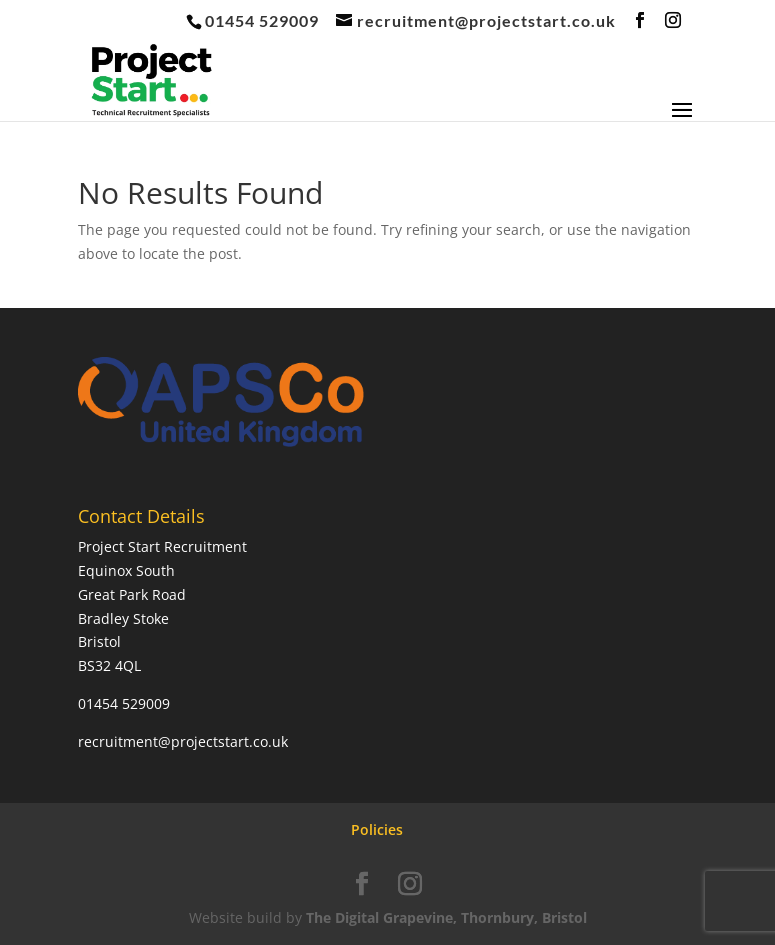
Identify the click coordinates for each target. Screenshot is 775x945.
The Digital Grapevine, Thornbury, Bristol (446, 917)
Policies (377, 829)
